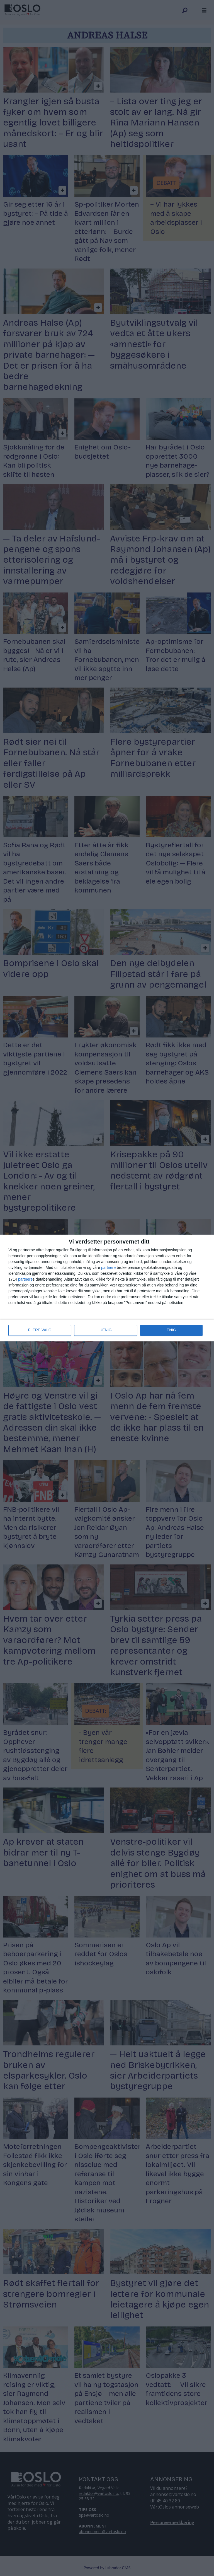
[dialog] (107, 1288)
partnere (108, 1268)
